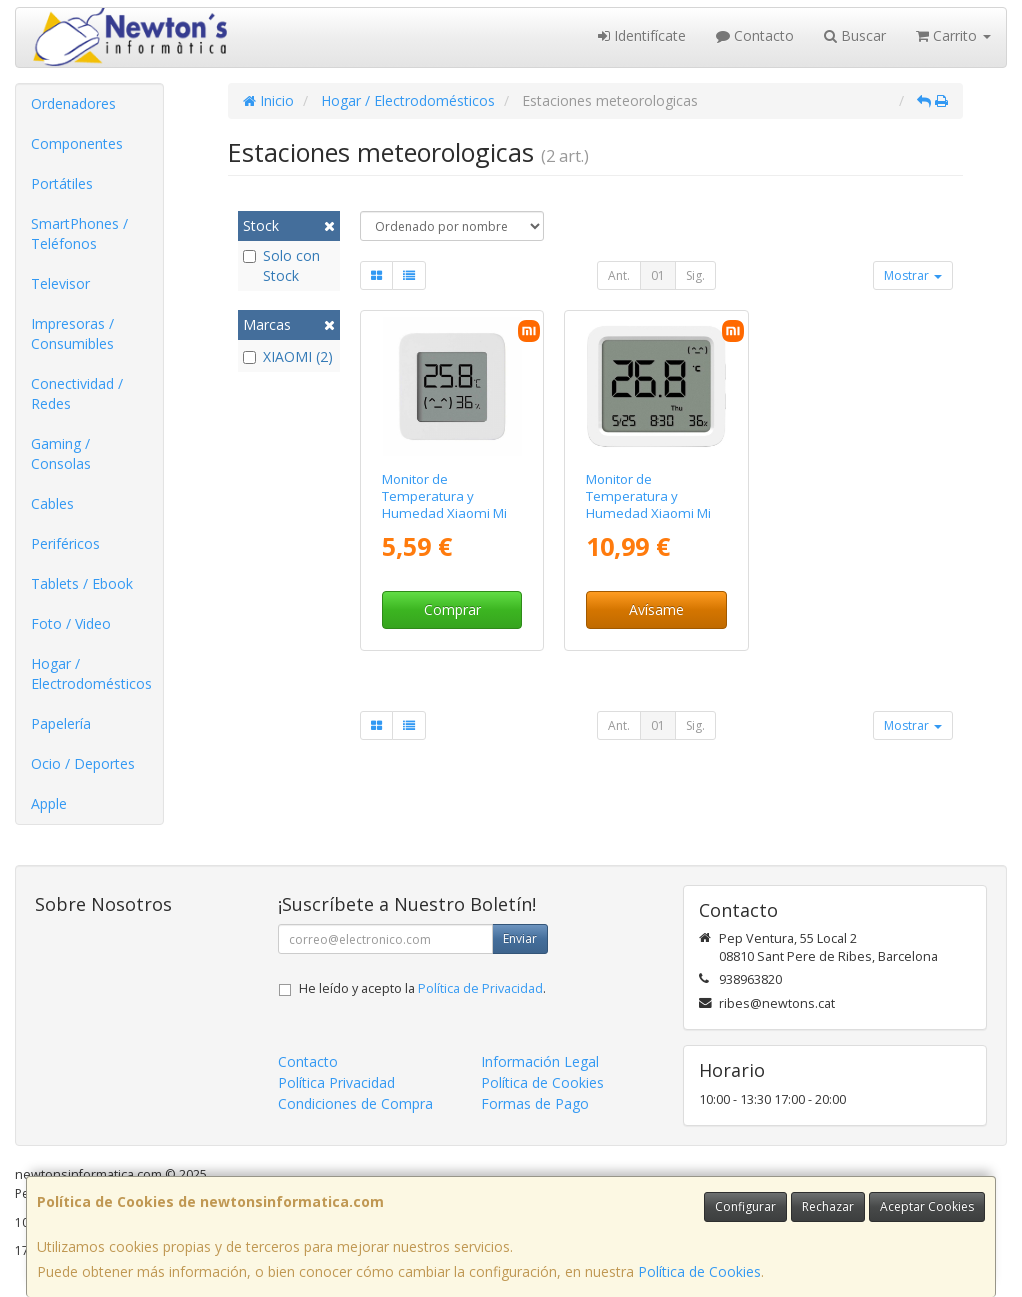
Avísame (656, 609)
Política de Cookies (699, 1271)
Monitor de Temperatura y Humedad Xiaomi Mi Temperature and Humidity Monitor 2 (444, 513)
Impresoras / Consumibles (72, 333)
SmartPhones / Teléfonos (79, 233)
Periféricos (65, 543)
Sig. (695, 275)
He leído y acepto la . (422, 988)
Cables (52, 503)
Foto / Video (71, 623)
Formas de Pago (535, 1103)
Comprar (452, 609)
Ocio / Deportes (83, 763)
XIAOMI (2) (288, 356)
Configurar (745, 1206)
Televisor (60, 283)
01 (658, 275)
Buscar (855, 35)
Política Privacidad (336, 1082)
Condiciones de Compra (355, 1103)
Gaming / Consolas (61, 453)
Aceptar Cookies (927, 1206)
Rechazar (828, 1206)
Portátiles (62, 183)
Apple (49, 803)
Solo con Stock (281, 265)
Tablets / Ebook (82, 583)
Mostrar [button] (913, 275)
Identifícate (642, 35)
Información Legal (540, 1061)
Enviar (520, 938)
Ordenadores (73, 103)
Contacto (755, 35)
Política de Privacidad (480, 988)
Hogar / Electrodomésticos (91, 673)
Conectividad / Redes (77, 393)
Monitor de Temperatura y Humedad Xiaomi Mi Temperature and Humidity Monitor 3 (648, 513)
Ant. (619, 275)
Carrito (953, 35)
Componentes (77, 143)
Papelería (61, 723)
